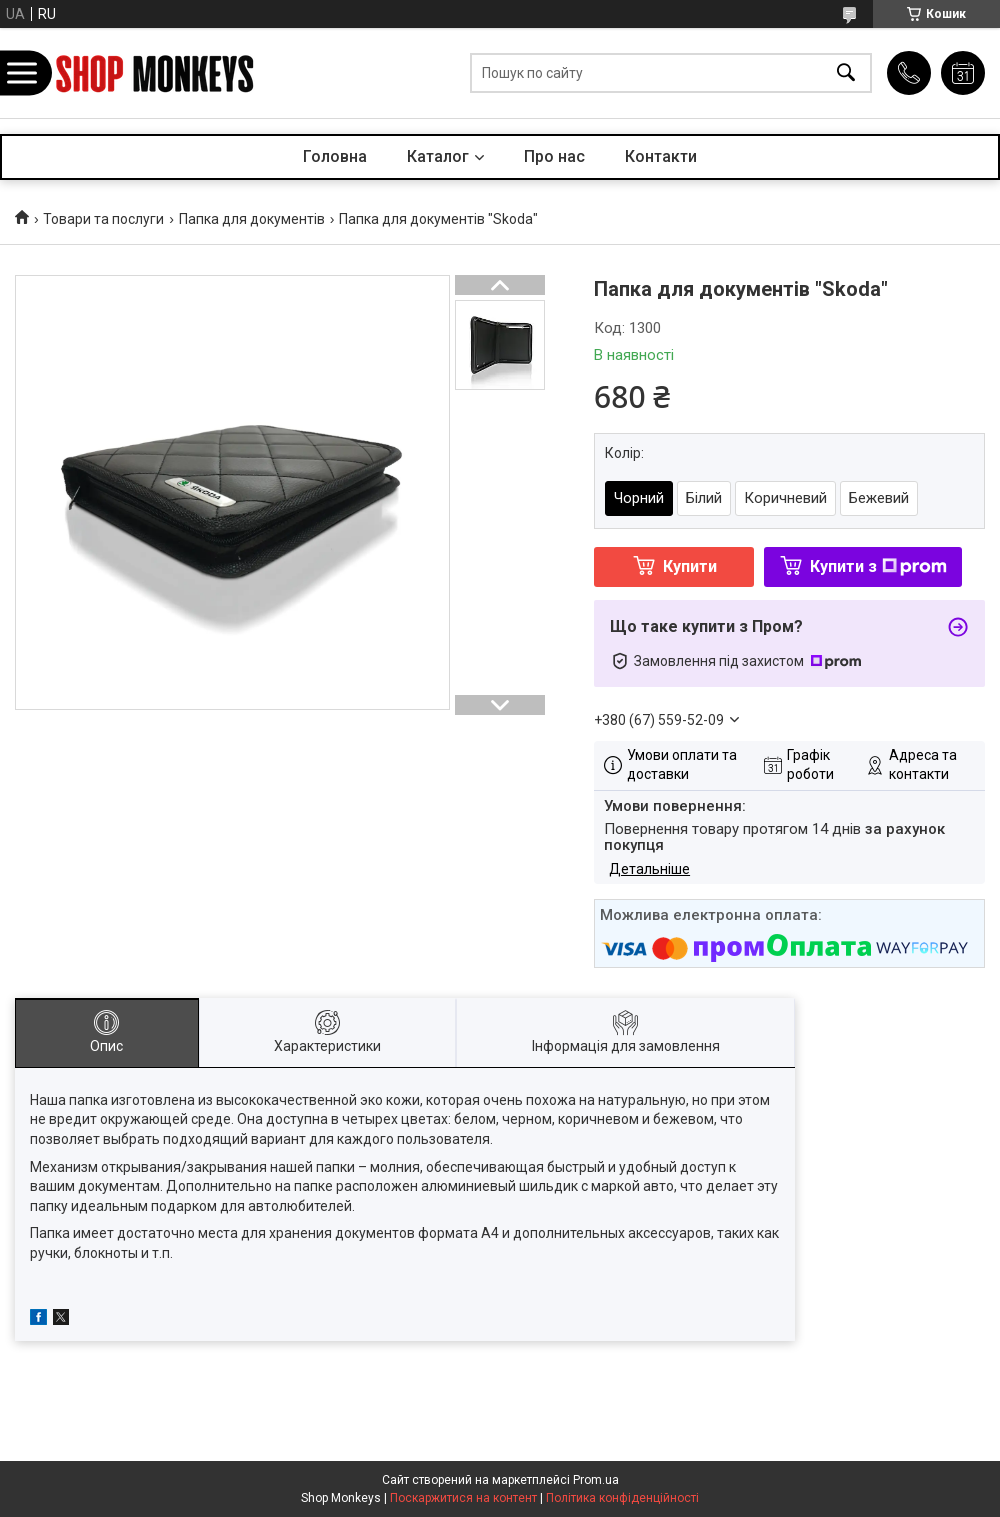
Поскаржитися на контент (463, 1498)
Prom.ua (596, 1480)
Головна (335, 156)
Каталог (438, 156)
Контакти (661, 156)
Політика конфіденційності (622, 1498)
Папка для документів (252, 219)
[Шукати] (846, 73)
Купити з (878, 566)
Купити (690, 566)
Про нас (554, 156)
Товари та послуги (103, 219)
